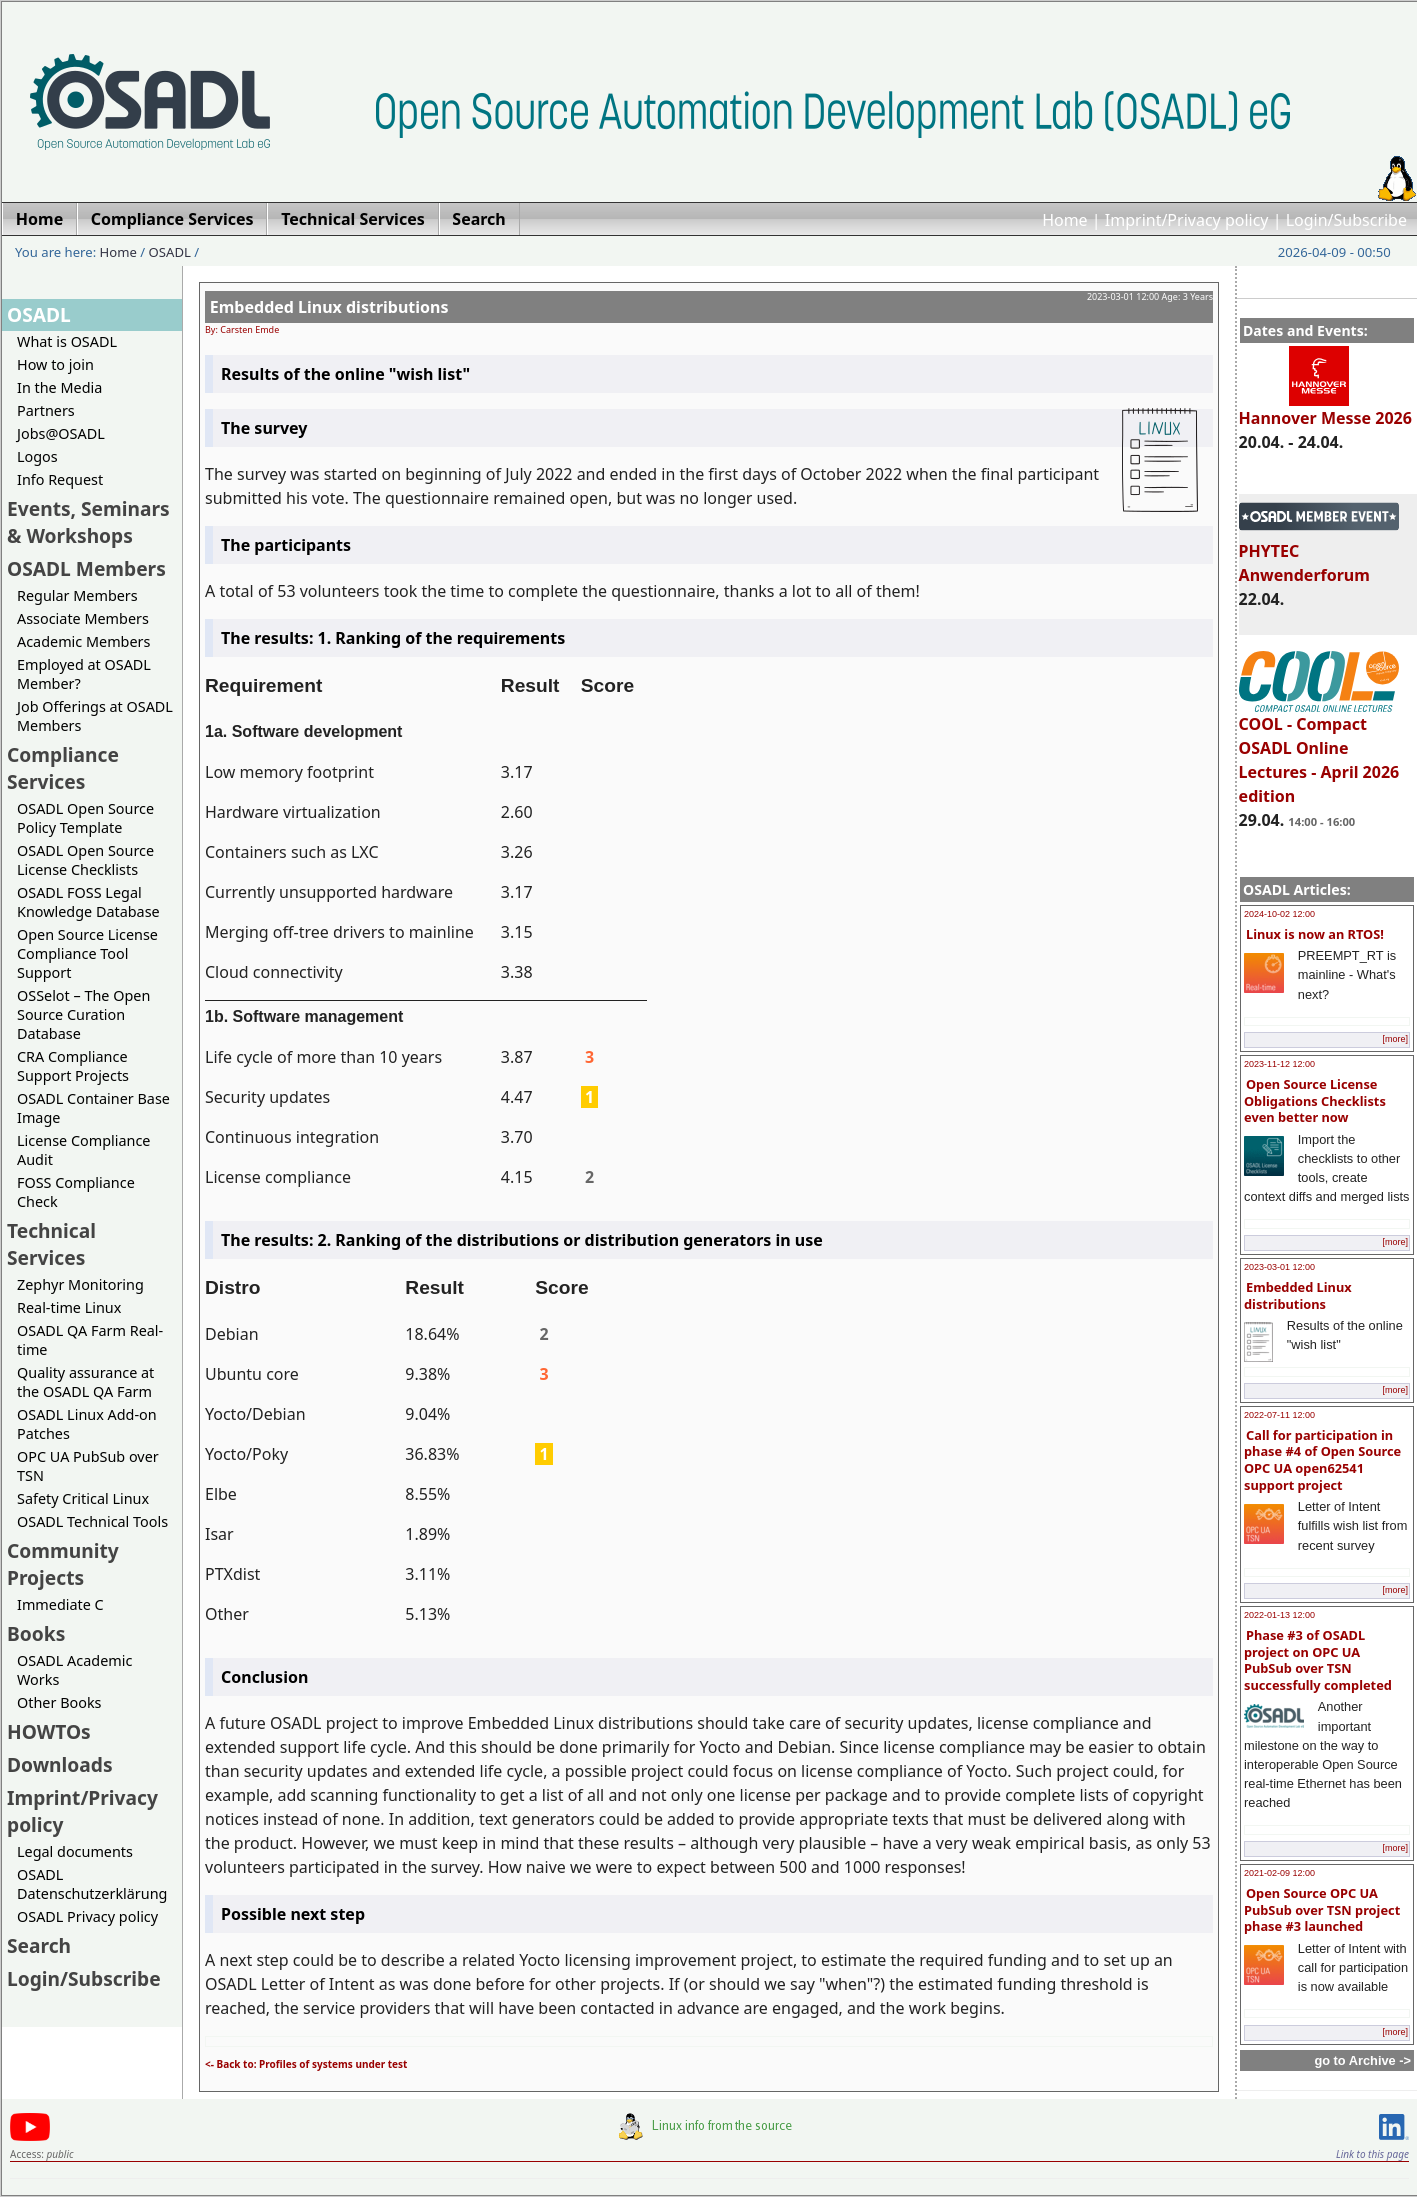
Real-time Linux (69, 1307)
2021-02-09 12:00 (1279, 1873)
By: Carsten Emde (242, 329)
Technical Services (51, 1244)
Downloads (60, 1764)
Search (39, 1945)
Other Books (59, 1702)
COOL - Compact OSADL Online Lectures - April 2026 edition (1319, 751)
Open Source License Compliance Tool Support (87, 953)
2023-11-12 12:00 (1279, 1064)
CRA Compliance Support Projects (73, 1066)
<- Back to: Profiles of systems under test (306, 2064)
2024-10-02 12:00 (1279, 914)
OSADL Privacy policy (87, 1916)
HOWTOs (49, 1731)
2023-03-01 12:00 (1279, 1267)
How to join (55, 364)
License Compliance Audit (83, 1150)
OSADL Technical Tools (92, 1521)
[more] (1395, 1039)
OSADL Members (86, 568)
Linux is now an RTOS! (1315, 934)
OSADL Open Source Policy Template (85, 818)
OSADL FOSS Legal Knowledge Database (88, 902)
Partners (46, 410)
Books (36, 1633)
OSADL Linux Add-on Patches (87, 1424)
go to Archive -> (1362, 2060)
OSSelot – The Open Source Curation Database (83, 1014)
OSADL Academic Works (74, 1670)
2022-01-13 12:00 (1279, 1615)
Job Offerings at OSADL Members (95, 716)
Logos (37, 456)
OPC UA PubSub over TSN (88, 1466)
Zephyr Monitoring (80, 1284)
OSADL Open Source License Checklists (85, 860)
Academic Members (83, 641)
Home (1065, 220)
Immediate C (60, 1604)
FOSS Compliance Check (76, 1192)
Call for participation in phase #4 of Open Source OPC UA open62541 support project (1322, 1460)
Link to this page (1372, 2154)
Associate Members (83, 618)
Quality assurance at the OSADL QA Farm (85, 1382)
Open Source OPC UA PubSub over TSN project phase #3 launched (1322, 1909)
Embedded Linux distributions (1298, 1295)
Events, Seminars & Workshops (88, 522)
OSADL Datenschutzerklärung (92, 1884)
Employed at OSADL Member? (84, 674)
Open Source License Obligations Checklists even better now (1315, 1100)
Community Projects (63, 1564)
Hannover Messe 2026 (1325, 409)
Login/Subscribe (1346, 220)
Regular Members (77, 595)
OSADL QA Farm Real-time (90, 1340)
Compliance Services (63, 768)
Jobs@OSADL (61, 433)
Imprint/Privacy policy (1187, 220)
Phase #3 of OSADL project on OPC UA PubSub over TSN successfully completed (1318, 1660)
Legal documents (75, 1851)
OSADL (170, 252)
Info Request (60, 479)
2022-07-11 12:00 (1279, 1415)
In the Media (59, 387)
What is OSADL (67, 341)
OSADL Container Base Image (93, 1108)
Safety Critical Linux (83, 1498)
